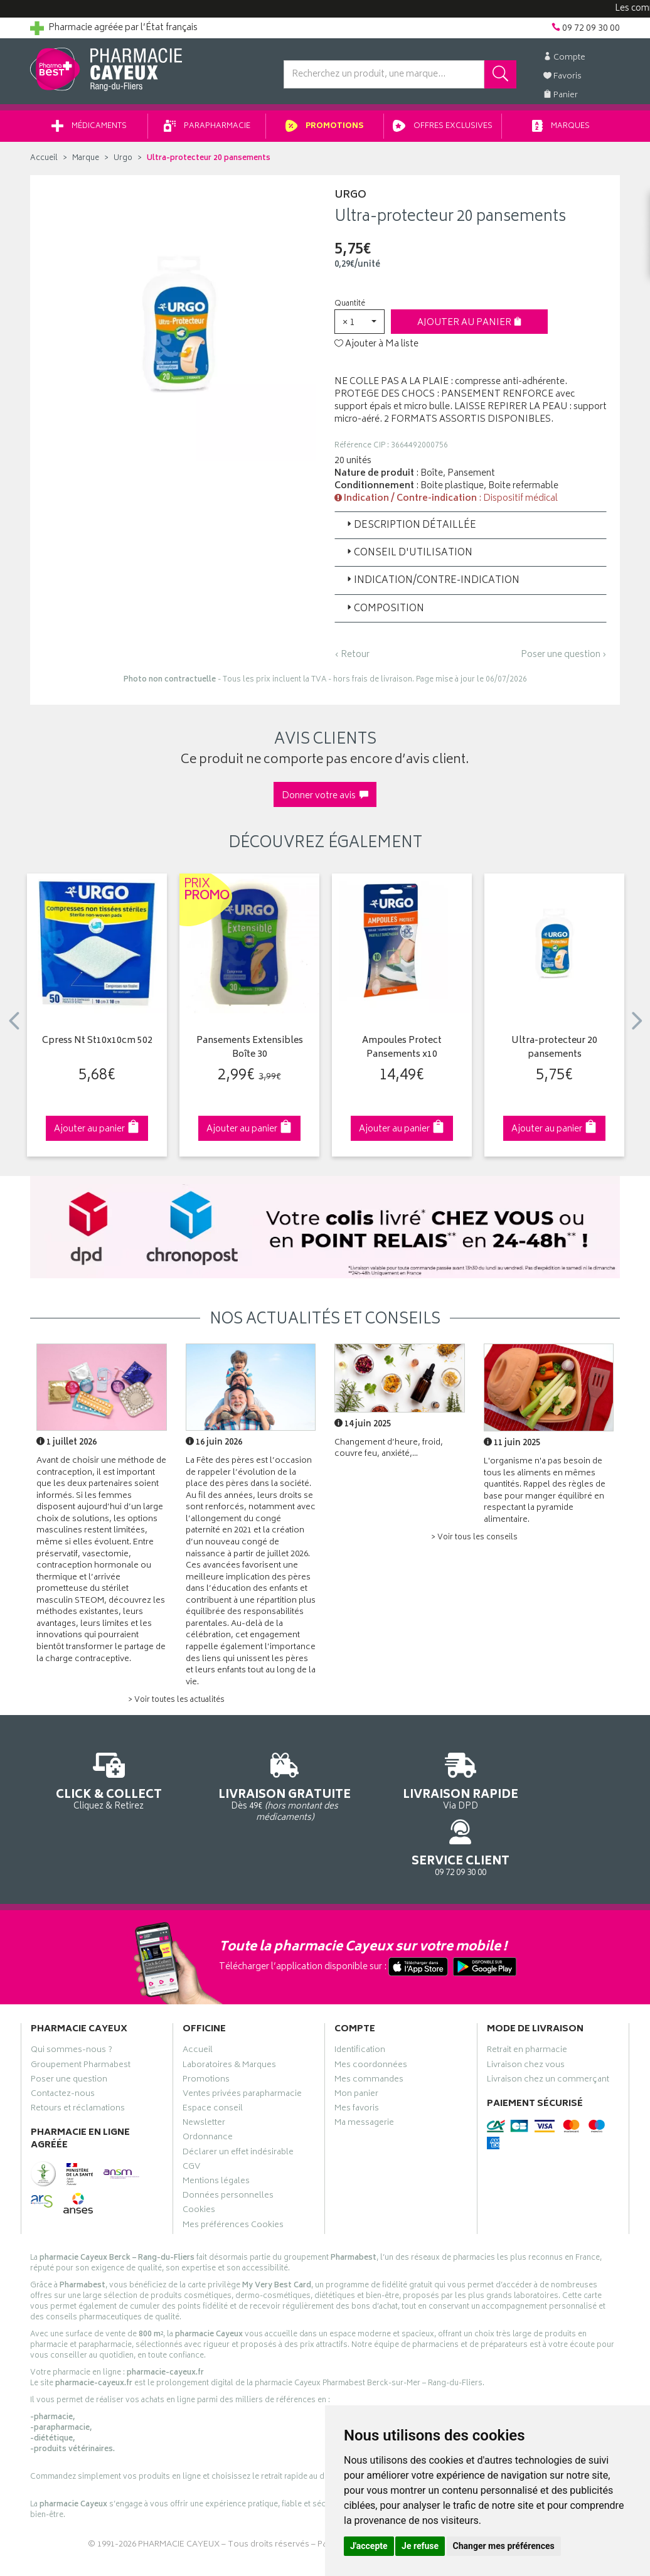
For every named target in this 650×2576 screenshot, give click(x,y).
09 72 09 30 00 (554, 1784)
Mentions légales (216, 2133)
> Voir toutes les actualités (176, 1704)
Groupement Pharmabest (81, 2017)
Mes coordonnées (370, 2017)
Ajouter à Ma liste (376, 349)
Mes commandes (368, 2031)
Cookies (199, 2162)
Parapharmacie (207, 130)
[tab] (470, 529)
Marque (85, 162)
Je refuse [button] (420, 2546)
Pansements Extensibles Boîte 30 (249, 1053)
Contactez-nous (63, 2045)
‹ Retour (352, 659)
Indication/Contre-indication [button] (431, 585)
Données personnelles (228, 2147)
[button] (359, 326)
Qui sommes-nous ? (71, 2002)
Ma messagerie (364, 2074)
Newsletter (204, 2074)
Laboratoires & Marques (229, 2017)
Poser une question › (564, 659)
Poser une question (69, 2031)
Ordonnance (208, 2089)
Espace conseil (213, 2060)
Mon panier (356, 2045)
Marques (561, 130)
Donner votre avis (325, 800)
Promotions (325, 130)
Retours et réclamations (78, 2060)
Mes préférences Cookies (233, 2177)
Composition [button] (384, 613)
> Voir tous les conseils (474, 1542)
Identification (359, 2002)
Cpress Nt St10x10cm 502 (97, 1046)
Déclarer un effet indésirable (238, 2104)
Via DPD (401, 1784)
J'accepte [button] (369, 2546)
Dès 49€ (249, 1790)
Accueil (44, 162)
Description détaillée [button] (410, 529)
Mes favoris (356, 2060)
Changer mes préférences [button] (504, 2546)
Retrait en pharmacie (527, 2002)
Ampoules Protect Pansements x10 (402, 1053)
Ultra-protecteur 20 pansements (554, 1053)
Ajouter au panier (469, 327)
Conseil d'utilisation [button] (408, 557)
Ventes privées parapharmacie (242, 2045)
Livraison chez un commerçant (548, 2031)
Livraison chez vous (526, 2017)
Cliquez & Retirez (97, 1784)
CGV (191, 2118)
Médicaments (89, 130)
